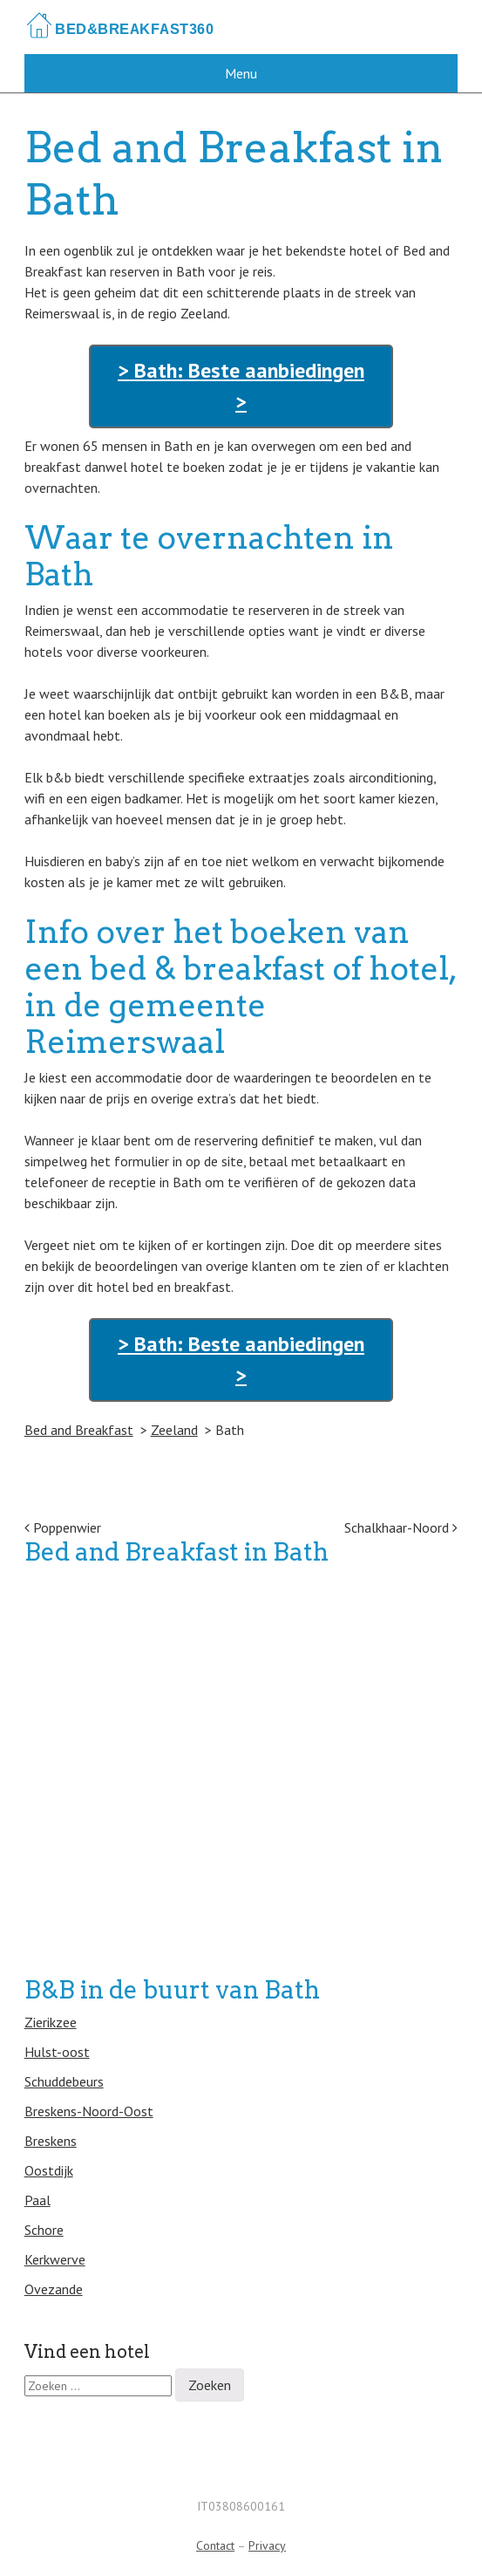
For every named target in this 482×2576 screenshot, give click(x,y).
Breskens (50, 2140)
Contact (215, 2545)
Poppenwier (62, 1527)
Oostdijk (48, 2170)
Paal (37, 2200)
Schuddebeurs (64, 2081)
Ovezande (53, 2289)
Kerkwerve (54, 2259)
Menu (241, 73)
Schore (44, 2229)
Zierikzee (50, 2022)
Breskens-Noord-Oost (88, 2111)
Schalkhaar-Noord (401, 1527)
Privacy (267, 2545)
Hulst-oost (57, 2051)
